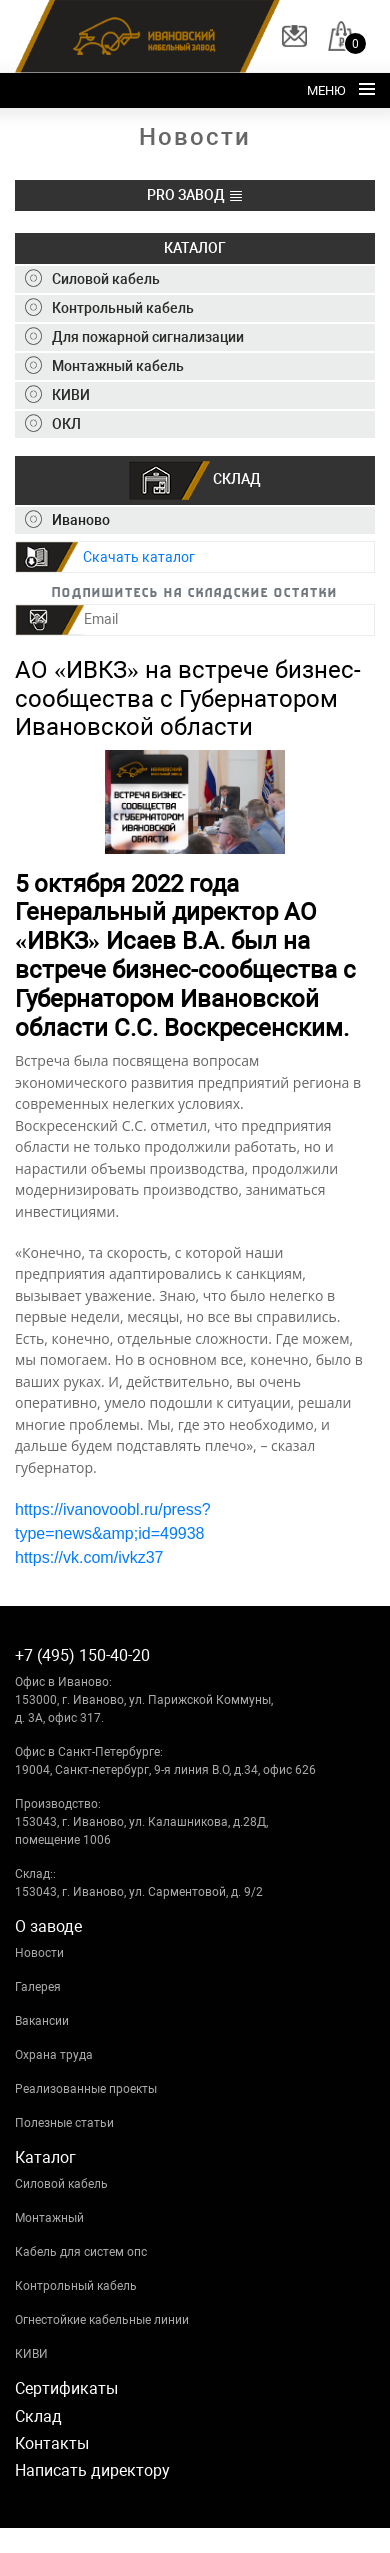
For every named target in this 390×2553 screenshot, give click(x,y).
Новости (39, 1953)
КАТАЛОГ (195, 248)
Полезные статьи (64, 2123)
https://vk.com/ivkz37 (89, 1557)
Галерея (38, 1987)
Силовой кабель (61, 2184)
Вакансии (42, 2021)
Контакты (52, 2443)
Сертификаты (66, 2388)
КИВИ (31, 2354)
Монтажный (49, 2218)
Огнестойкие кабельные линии (102, 2320)
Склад (38, 2416)
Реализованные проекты (86, 2089)
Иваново (67, 520)
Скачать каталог (139, 557)
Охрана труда (54, 2055)
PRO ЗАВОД (195, 195)
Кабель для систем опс (81, 2252)
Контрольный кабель (76, 2286)
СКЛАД (195, 480)
